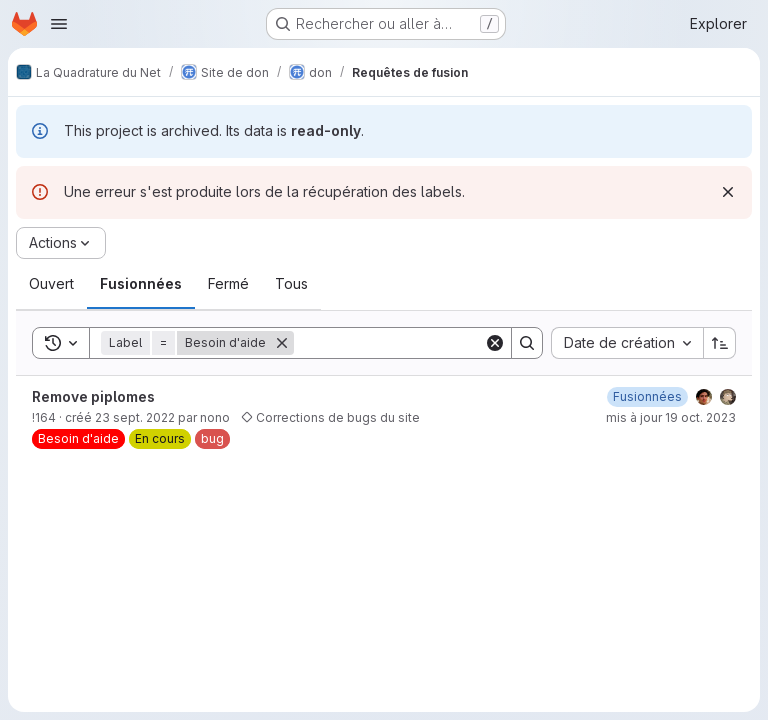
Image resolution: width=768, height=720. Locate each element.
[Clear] (495, 343)
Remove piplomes (93, 396)
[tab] (51, 284)
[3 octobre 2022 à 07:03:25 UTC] (647, 396)
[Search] (418, 343)
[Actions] (61, 243)
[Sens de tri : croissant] (720, 343)
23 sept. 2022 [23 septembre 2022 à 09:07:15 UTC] (135, 417)
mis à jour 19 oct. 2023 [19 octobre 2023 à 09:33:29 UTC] (671, 417)
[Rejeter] (728, 192)
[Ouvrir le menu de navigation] (59, 24)
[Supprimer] (282, 343)
